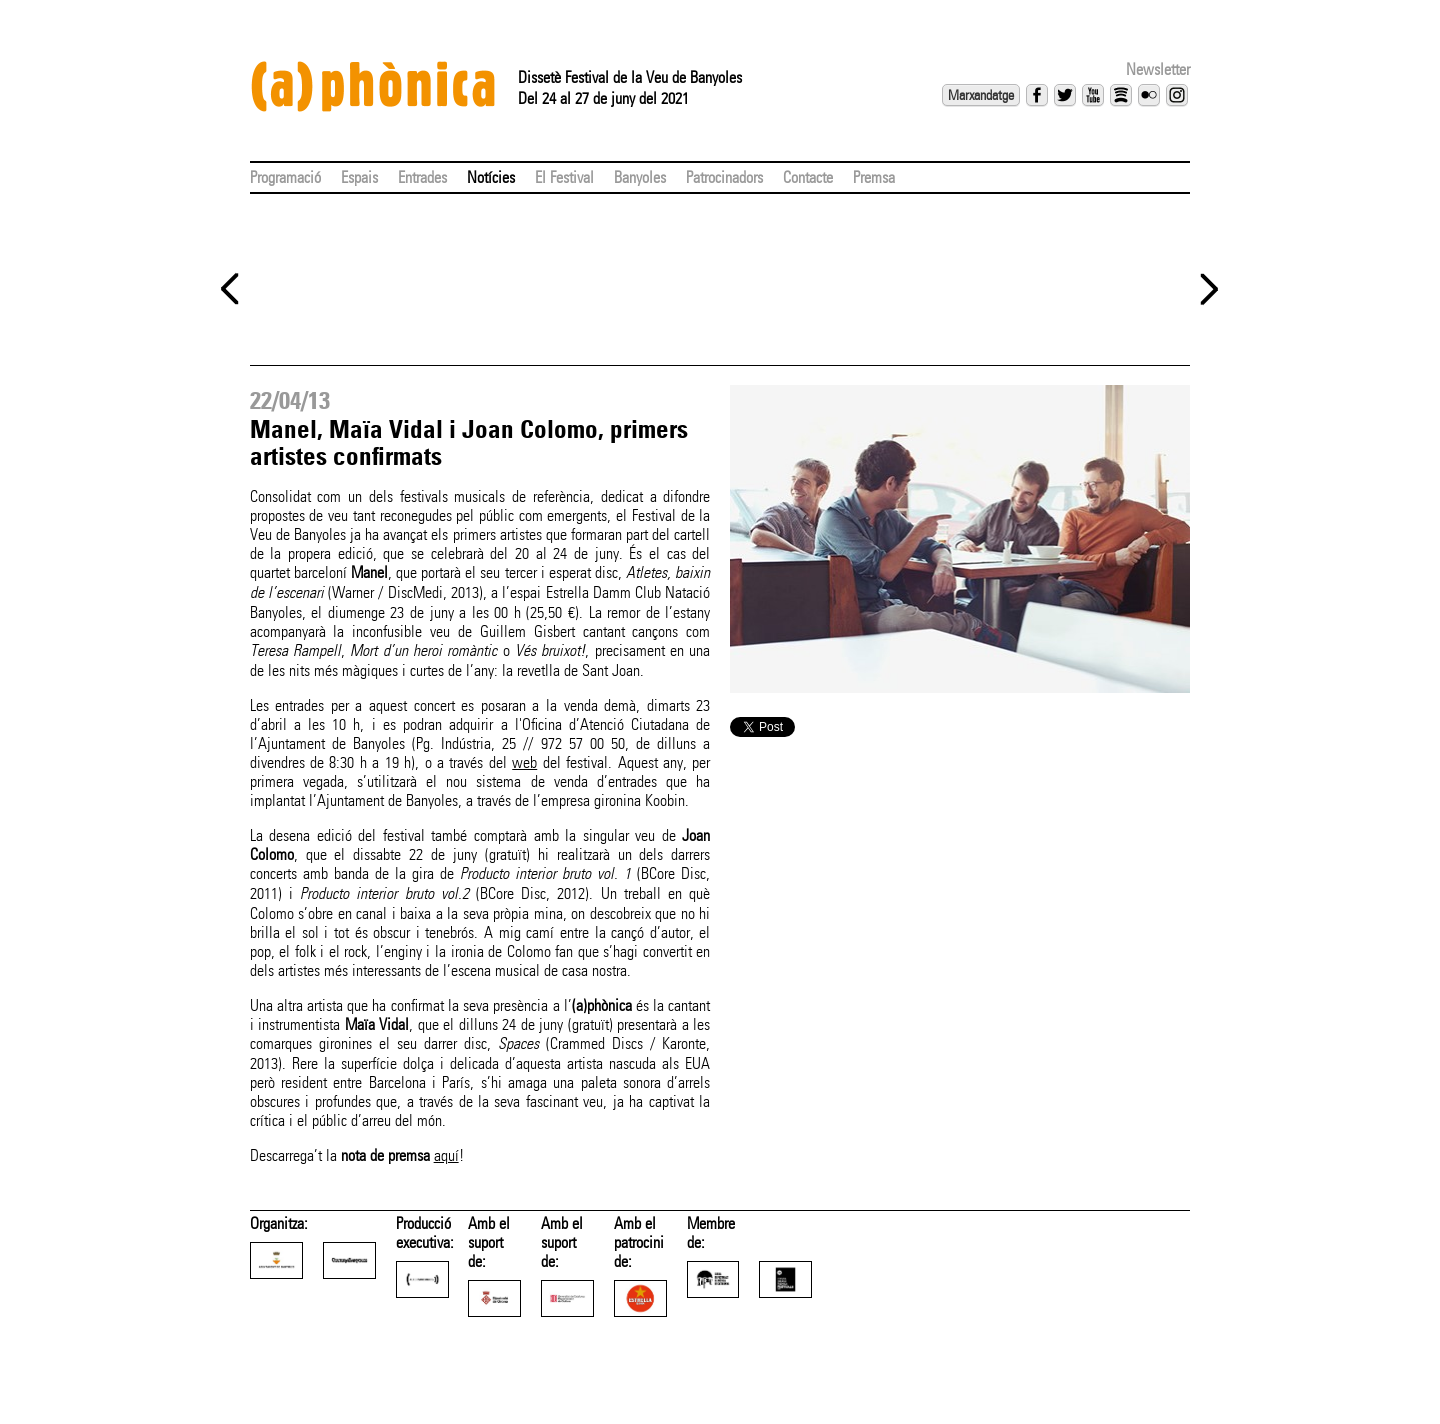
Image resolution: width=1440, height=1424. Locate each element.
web (524, 762)
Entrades (422, 177)
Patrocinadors (724, 177)
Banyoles (640, 177)
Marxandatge (981, 95)
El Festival (564, 177)
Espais (359, 177)
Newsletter (1158, 69)
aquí (446, 1155)
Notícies (491, 177)
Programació (285, 177)
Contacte (808, 177)
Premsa (874, 177)
